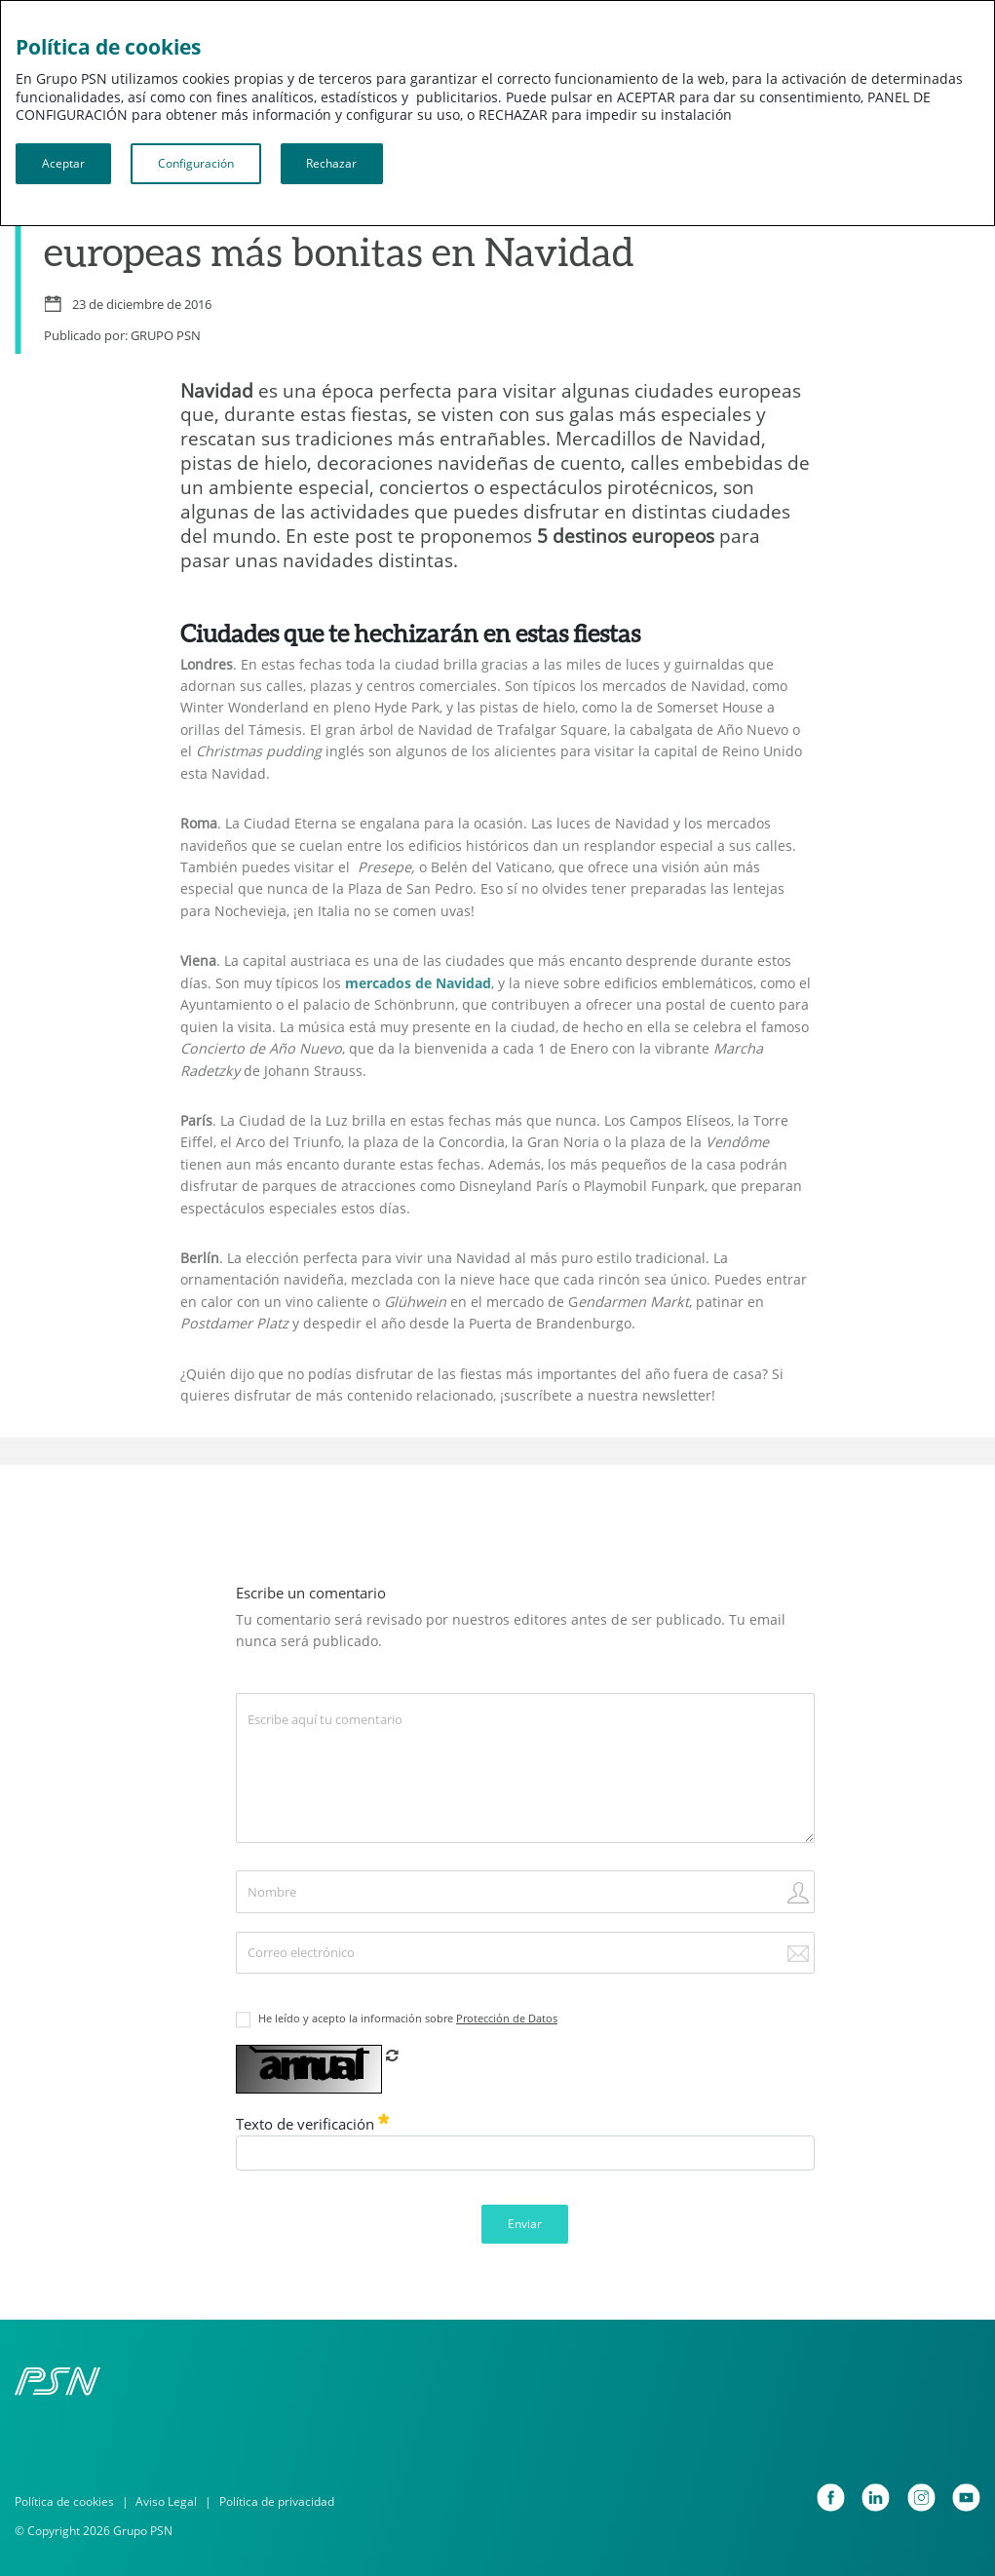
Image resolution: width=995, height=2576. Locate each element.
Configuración (196, 163)
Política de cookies (64, 2501)
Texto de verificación (313, 2124)
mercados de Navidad (418, 983)
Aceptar (63, 163)
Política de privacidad (276, 2501)
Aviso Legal (166, 2501)
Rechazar (331, 163)
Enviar (525, 2223)
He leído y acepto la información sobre (407, 2018)
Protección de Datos (506, 2018)
